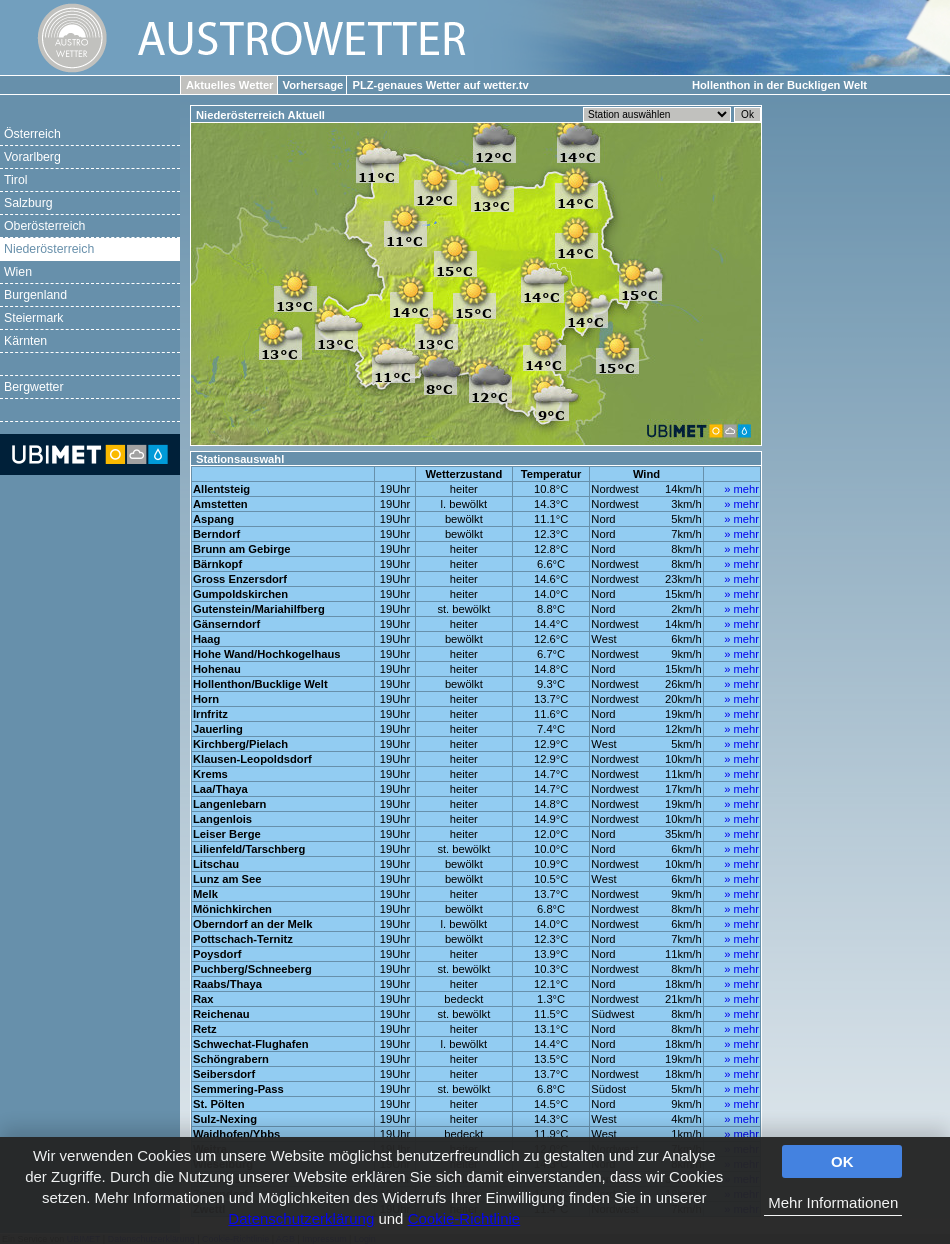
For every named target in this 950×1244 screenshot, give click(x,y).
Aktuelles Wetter (229, 85)
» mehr (741, 489)
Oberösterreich (44, 226)
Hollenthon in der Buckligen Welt (779, 85)
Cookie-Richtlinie (464, 1218)
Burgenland (35, 295)
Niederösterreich (49, 249)
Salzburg (28, 203)
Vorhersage (313, 85)
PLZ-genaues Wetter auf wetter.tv (440, 85)
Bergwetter (34, 387)
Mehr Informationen (833, 1202)
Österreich (32, 134)
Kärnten (25, 341)
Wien (18, 272)
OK (842, 1161)
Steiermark (34, 318)
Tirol (15, 180)
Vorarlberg (32, 157)
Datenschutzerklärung (301, 1218)
